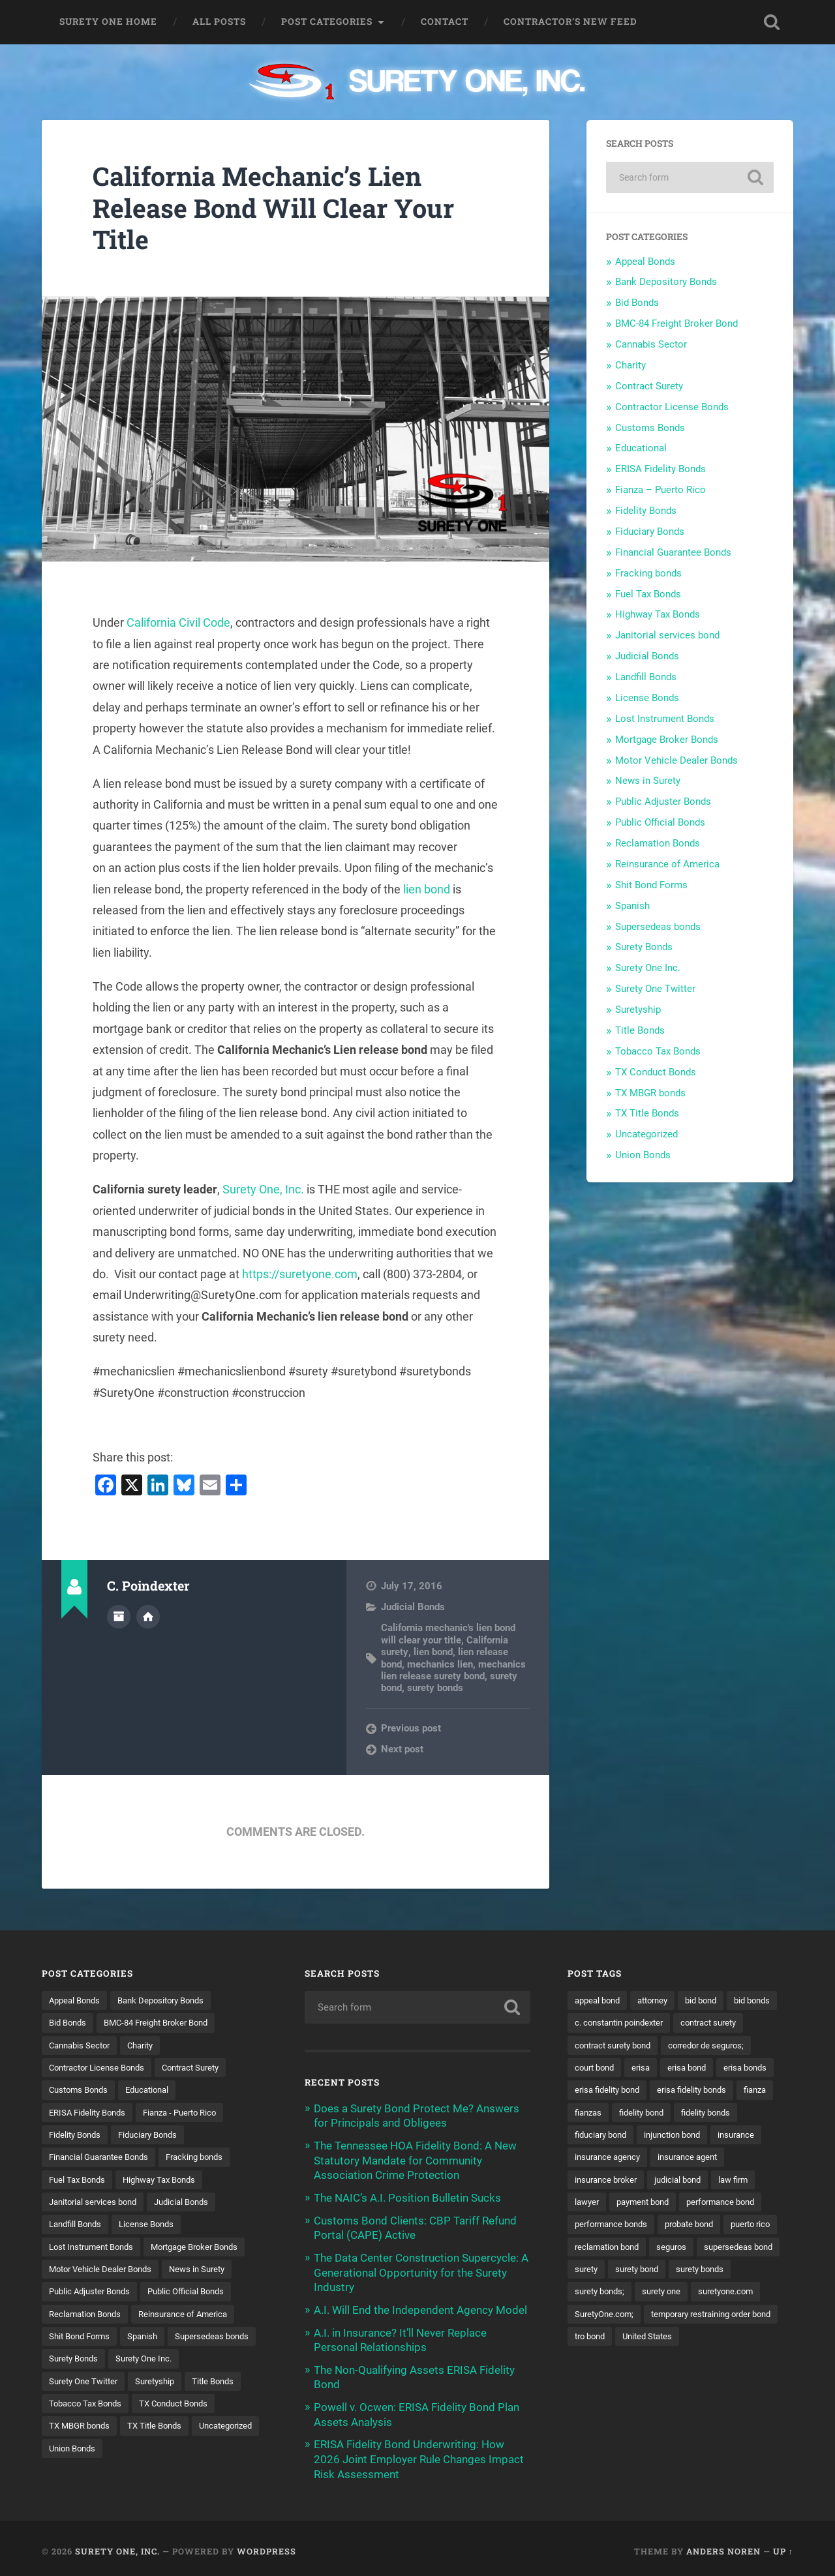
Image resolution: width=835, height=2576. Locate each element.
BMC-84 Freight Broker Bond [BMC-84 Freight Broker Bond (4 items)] (165, 2023)
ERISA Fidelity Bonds (660, 469)
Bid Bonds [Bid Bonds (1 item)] (69, 2023)
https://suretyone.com (299, 1274)
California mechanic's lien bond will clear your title (448, 1633)
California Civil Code (178, 622)
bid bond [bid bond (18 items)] (712, 2000)
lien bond (426, 889)
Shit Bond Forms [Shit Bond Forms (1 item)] (82, 2340)
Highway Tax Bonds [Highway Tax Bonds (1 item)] (168, 2181)
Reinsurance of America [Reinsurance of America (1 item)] (193, 2317)
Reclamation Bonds (657, 843)
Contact (444, 21)
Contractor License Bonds (672, 407)
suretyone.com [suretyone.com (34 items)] (605, 2340)
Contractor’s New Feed (570, 21)
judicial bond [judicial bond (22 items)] (685, 2204)
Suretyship (638, 1009)
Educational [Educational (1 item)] (155, 2091)
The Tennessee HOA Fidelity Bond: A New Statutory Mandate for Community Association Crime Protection (415, 2159)
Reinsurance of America (667, 864)
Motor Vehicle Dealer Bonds (676, 760)
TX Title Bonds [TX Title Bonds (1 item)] (78, 2453)
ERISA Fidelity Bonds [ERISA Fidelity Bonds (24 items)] (90, 2113)
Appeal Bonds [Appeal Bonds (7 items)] (77, 2000)
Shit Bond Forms (651, 885)
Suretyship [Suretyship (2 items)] (70, 2408)
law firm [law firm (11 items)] (745, 2204)
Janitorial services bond (667, 635)
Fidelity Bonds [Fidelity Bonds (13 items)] (77, 2136)
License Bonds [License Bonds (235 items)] (154, 2226)
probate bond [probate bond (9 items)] (699, 2249)
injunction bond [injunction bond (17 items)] (606, 2158)
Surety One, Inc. (263, 1189)
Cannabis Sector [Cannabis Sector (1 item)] (82, 2046)
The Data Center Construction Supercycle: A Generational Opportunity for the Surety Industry (421, 2270)
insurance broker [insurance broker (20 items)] (609, 2204)
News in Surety (647, 780)
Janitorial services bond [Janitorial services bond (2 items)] (97, 2204)
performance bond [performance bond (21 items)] (732, 2226)
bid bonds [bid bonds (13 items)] (595, 2023)
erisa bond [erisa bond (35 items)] (596, 2091)
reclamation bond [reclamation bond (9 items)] (671, 2272)
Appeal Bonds (645, 261)
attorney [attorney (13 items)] (660, 2000)
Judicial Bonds (413, 1607)
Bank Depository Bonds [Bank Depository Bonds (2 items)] (170, 2000)
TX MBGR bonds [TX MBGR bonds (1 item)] (175, 2430)
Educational (641, 448)
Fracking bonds (648, 573)
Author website (148, 1616)
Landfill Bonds (645, 677)
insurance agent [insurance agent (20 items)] (696, 2181)
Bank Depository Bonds (666, 282)
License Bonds (647, 698)
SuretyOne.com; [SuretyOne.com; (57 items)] (685, 2340)
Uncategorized (646, 1134)
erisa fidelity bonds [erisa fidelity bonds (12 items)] (612, 2113)
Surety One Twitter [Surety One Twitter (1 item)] (165, 2385)
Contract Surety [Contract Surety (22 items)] (203, 2068)
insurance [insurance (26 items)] (675, 2158)
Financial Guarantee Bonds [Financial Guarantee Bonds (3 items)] (104, 2158)
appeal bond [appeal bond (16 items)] (600, 2000)
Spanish (632, 906)
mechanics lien (440, 1664)
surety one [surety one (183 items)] (739, 2317)
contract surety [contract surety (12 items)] (606, 2046)
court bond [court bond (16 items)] (697, 2068)
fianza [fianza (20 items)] (680, 2113)
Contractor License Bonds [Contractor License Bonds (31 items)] (101, 2068)
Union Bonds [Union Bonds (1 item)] (226, 2453)
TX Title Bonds (647, 1113)
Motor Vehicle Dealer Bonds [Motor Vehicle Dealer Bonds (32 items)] (104, 2272)
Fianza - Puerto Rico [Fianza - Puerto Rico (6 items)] (190, 2113)
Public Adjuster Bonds (663, 801)
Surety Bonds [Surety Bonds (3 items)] (173, 2362)
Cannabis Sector (651, 344)
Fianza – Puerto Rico (660, 490)
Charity (630, 365)
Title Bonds (640, 1030)
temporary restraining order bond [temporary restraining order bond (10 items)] (642, 2362)
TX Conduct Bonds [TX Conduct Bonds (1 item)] (87, 2430)
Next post (402, 1749)
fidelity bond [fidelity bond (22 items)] (599, 2136)
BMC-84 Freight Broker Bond (676, 323)
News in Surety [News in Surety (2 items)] (207, 2272)
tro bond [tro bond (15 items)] (744, 2362)
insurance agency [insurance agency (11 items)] (610, 2181)
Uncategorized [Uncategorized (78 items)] (154, 2453)
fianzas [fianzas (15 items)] (726, 2113)
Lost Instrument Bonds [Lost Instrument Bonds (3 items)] (95, 2249)
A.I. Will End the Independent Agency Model (420, 2306)
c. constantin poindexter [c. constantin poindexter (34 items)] (681, 2023)
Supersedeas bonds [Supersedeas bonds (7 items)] (89, 2362)
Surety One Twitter (655, 989)
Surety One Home (108, 21)
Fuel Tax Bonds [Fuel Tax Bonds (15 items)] (79, 2181)
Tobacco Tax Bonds (658, 1051)
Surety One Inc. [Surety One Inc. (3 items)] (79, 2385)
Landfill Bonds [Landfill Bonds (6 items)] (78, 2226)
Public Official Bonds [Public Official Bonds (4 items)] (196, 2294)
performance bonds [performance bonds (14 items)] (614, 2249)
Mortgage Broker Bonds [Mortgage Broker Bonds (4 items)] (208, 2249)
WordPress (266, 2545)
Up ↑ (783, 2545)
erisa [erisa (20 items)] (747, 2068)
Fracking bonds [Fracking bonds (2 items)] (207, 2158)
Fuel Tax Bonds (648, 594)
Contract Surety (649, 386)
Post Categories (326, 21)
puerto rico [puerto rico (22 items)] (596, 2272)
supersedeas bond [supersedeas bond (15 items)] (612, 2294)
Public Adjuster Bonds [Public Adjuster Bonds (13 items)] (93, 2294)
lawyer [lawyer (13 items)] (588, 2226)
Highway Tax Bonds (657, 614)
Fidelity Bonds (645, 511)
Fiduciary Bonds (649, 531)
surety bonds (435, 1688)
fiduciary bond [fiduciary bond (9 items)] (743, 2136)
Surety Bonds (644, 947)
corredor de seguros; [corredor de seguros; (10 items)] (616, 2068)
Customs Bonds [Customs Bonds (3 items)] (81, 2091)
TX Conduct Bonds (655, 1072)
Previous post (411, 1728)
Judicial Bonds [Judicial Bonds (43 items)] (192, 2204)
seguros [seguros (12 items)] (741, 2272)
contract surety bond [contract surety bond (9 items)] (696, 2046)
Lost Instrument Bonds (664, 719)
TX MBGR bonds (650, 1093)
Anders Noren (723, 2545)
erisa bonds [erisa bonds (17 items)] (658, 2091)
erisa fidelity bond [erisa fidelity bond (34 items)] (734, 2091)
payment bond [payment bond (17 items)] (648, 2226)
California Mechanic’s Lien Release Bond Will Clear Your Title (277, 207)
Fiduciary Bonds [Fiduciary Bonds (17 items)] (156, 2136)
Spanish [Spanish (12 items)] (150, 2340)
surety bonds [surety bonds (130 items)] (601, 2317)
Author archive (118, 1616)
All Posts (219, 21)
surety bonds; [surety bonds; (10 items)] (672, 2317)
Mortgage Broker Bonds (666, 739)
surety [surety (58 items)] (679, 2294)
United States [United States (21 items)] (602, 2385)
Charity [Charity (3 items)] (147, 2046)
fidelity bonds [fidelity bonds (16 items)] (669, 2136)
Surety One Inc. (647, 968)
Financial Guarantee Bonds (673, 552)
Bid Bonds (637, 302)
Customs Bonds (650, 428)
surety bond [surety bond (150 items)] (734, 2294)
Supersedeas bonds (658, 927)
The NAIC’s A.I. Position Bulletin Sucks (407, 2196)
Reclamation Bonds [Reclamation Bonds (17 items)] (88, 2317)
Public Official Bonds (660, 822)
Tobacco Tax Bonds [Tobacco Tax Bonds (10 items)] (211, 2408)
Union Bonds (643, 1155)
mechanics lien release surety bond (453, 1670)
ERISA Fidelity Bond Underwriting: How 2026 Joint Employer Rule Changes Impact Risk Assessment (419, 2454)
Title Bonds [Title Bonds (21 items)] (132, 2408)
